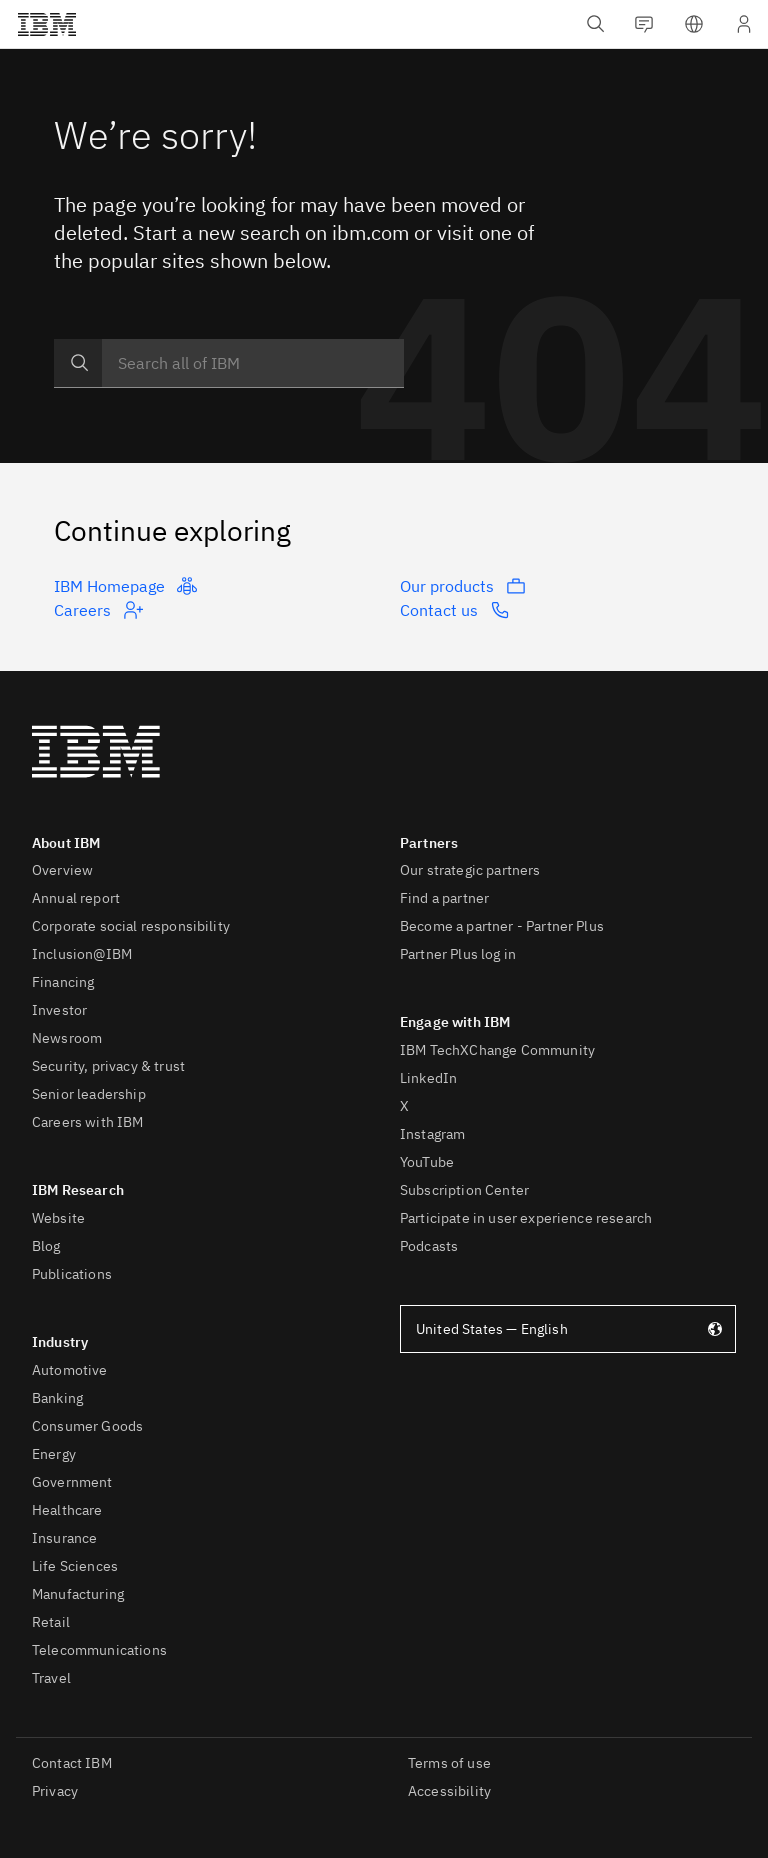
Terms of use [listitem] (449, 1763)
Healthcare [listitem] (67, 1510)
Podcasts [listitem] (429, 1246)
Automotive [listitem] (70, 1370)
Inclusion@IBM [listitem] (82, 954)
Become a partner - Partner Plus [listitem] (502, 926)
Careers (98, 610)
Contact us (455, 610)
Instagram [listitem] (432, 1134)
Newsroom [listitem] (67, 1038)
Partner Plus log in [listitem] (458, 954)
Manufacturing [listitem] (78, 1594)
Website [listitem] (58, 1218)
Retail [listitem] (51, 1622)
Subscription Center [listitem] (464, 1190)
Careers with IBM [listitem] (88, 1122)
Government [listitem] (72, 1482)
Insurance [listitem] (64, 1538)
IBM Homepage (125, 586)
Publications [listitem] (72, 1274)
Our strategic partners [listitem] (470, 870)
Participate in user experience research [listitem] (526, 1218)
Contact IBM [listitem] (72, 1763)
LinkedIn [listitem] (428, 1078)
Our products (463, 586)
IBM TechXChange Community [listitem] (497, 1050)
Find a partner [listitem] (444, 898)
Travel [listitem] (51, 1678)
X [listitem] (404, 1106)
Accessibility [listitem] (449, 1791)
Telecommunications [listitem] (99, 1650)
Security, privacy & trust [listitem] (108, 1066)
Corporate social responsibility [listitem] (131, 926)
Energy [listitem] (54, 1454)
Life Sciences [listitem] (75, 1566)
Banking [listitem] (57, 1398)
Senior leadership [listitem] (89, 1094)
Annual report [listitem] (76, 898)
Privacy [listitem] (55, 1791)
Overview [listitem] (62, 870)
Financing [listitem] (63, 982)
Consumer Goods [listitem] (87, 1426)
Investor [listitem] (59, 1010)
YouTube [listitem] (427, 1162)
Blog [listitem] (46, 1246)
